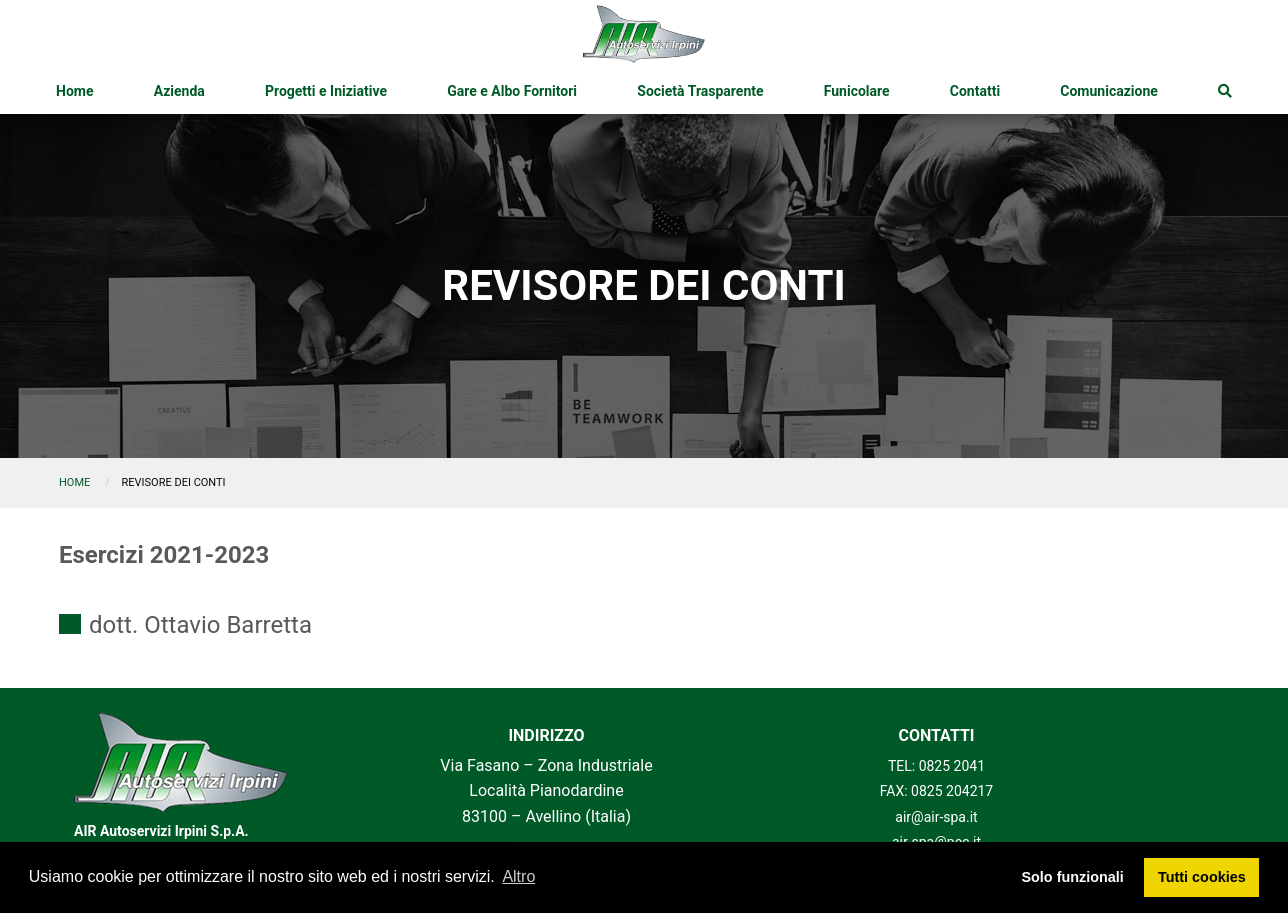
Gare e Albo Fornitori (512, 91)
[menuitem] (74, 91)
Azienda (179, 91)
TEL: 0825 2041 (936, 766)
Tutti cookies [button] (1202, 877)
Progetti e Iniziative (326, 91)
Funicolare (857, 91)
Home (74, 91)
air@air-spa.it (936, 817)
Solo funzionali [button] (1072, 877)
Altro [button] (518, 876)
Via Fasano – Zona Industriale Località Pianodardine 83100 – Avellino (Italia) (546, 791)
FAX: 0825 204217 (937, 791)
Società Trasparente (700, 91)
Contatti (975, 91)
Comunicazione (1109, 91)
